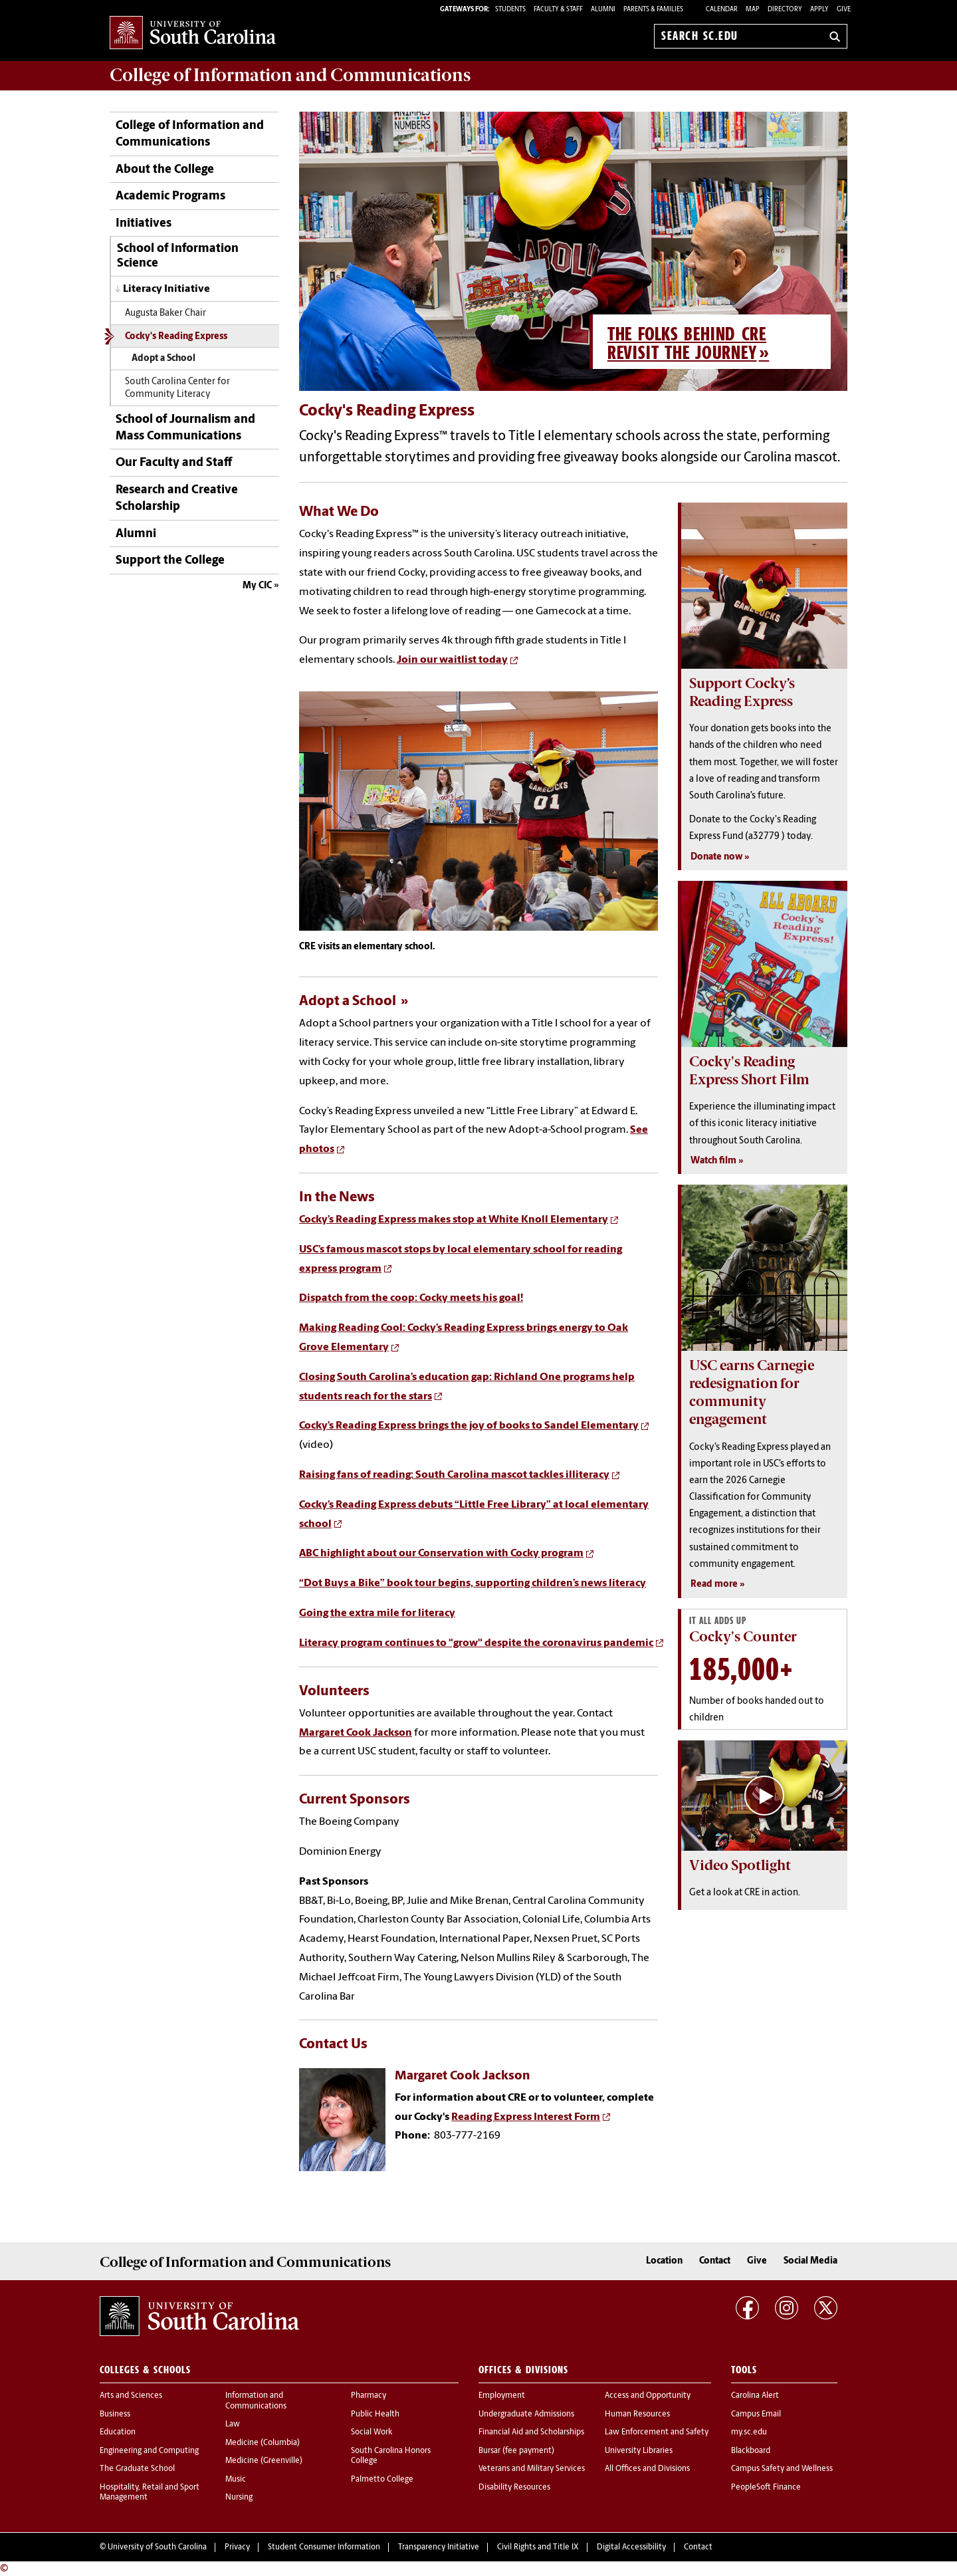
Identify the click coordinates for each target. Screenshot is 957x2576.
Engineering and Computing (149, 2451)
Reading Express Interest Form (525, 2117)
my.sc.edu (749, 2432)
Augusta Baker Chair (165, 313)
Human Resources (637, 2414)
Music (235, 2480)
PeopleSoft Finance (766, 2488)
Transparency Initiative (438, 2547)
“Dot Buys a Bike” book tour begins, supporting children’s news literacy (472, 1583)
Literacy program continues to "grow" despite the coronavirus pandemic (476, 1643)
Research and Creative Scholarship (177, 498)
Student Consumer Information (324, 2547)
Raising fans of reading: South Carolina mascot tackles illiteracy (454, 1475)
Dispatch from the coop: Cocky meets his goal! (411, 1298)
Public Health (375, 2414)
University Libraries (639, 2451)
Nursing (239, 2498)
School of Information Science (178, 256)
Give (844, 9)
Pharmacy (368, 2396)
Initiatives (143, 223)
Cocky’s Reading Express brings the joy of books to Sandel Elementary (469, 1426)
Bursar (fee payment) (516, 2451)
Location (664, 2261)
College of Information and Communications (190, 134)
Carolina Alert (755, 2396)
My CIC (257, 586)
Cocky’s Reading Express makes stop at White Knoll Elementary (453, 1220)
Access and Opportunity (648, 2396)
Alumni (136, 534)
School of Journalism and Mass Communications (185, 428)
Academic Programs (170, 196)
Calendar (722, 9)
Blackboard (750, 2451)
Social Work (371, 2432)
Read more (714, 1584)
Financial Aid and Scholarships (531, 2432)
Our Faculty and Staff (174, 463)
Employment (501, 2396)
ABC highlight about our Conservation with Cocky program (441, 1553)
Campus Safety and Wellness (782, 2469)
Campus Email (756, 2414)
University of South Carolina (157, 2547)
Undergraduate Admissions (526, 2414)
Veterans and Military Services (531, 2469)
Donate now (716, 857)
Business (115, 2414)
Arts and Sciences (131, 2396)
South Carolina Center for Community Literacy (177, 388)
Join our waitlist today (452, 660)
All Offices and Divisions (647, 2469)
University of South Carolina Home (193, 33)
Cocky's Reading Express (176, 336)
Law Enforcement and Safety (656, 2432)
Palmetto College (382, 2480)
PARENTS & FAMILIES (653, 9)
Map (753, 9)
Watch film (713, 1161)
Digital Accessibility (631, 2547)
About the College (165, 170)
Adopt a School (163, 358)
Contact (714, 2261)
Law (232, 2424)
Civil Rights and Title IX (538, 2547)
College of (290, 75)
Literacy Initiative (166, 289)
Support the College (170, 560)
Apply (819, 9)
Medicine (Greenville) (263, 2461)
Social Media (810, 2261)
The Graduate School (137, 2469)
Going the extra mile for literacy (377, 1613)
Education (118, 2432)
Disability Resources (514, 2488)
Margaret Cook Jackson (355, 1733)
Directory (785, 9)
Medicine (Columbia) (262, 2443)
